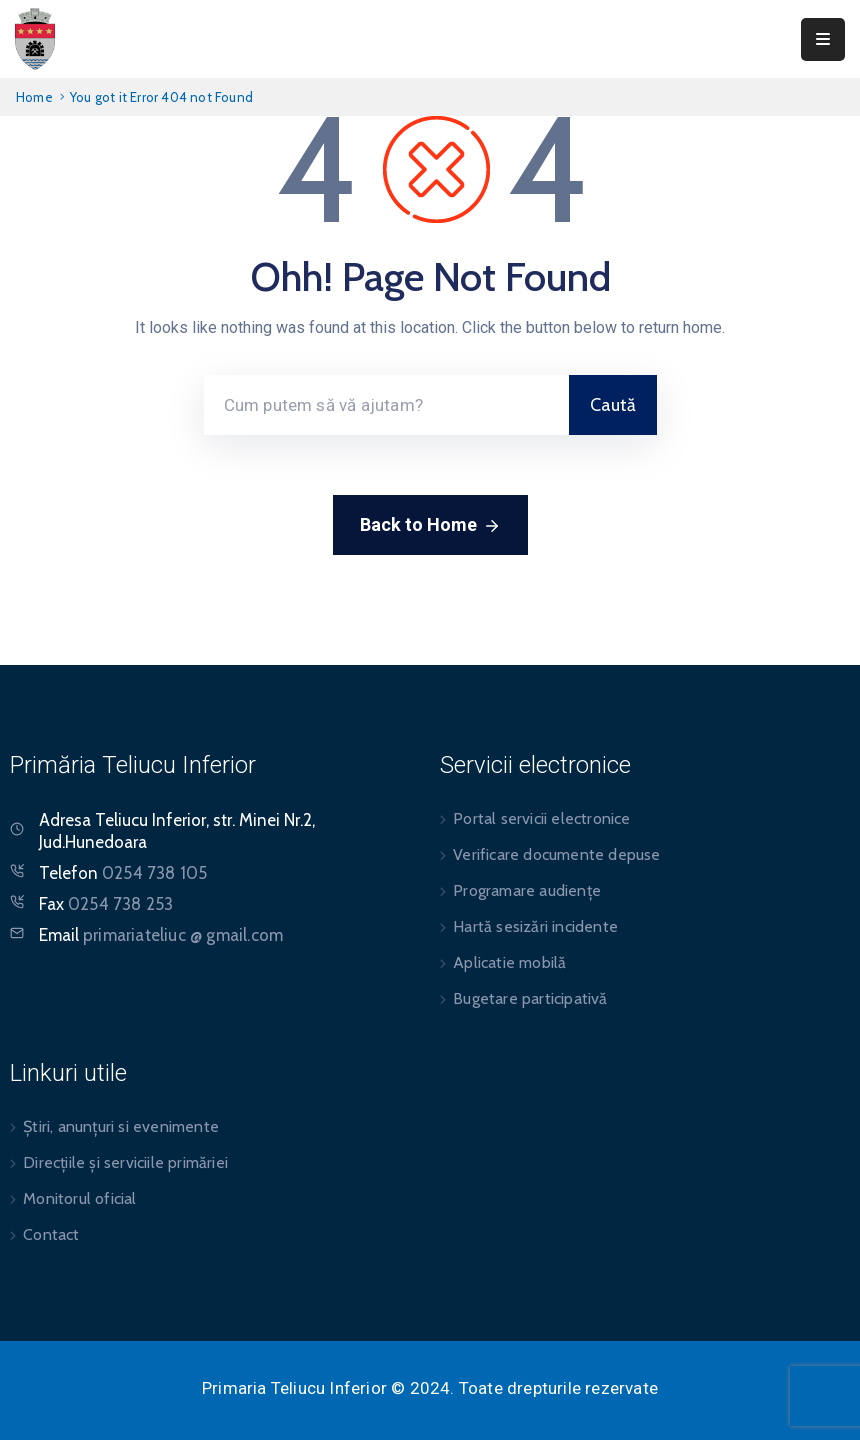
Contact (51, 1234)
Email (161, 935)
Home (34, 97)
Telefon (123, 873)
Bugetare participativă (530, 998)
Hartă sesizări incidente (535, 926)
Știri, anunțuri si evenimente (121, 1126)
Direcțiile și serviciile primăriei (125, 1162)
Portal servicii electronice (541, 818)
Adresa (65, 820)
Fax (106, 904)
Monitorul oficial (79, 1198)
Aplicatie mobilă (509, 962)
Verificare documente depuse (556, 854)
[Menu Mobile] (823, 39)
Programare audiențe (527, 890)
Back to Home (430, 526)
